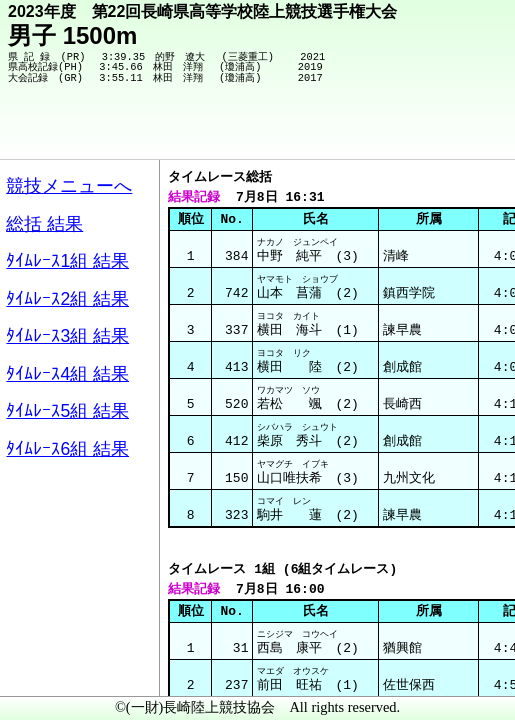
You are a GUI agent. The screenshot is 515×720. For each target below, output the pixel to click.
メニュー (56, 669)
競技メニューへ (430, 131)
